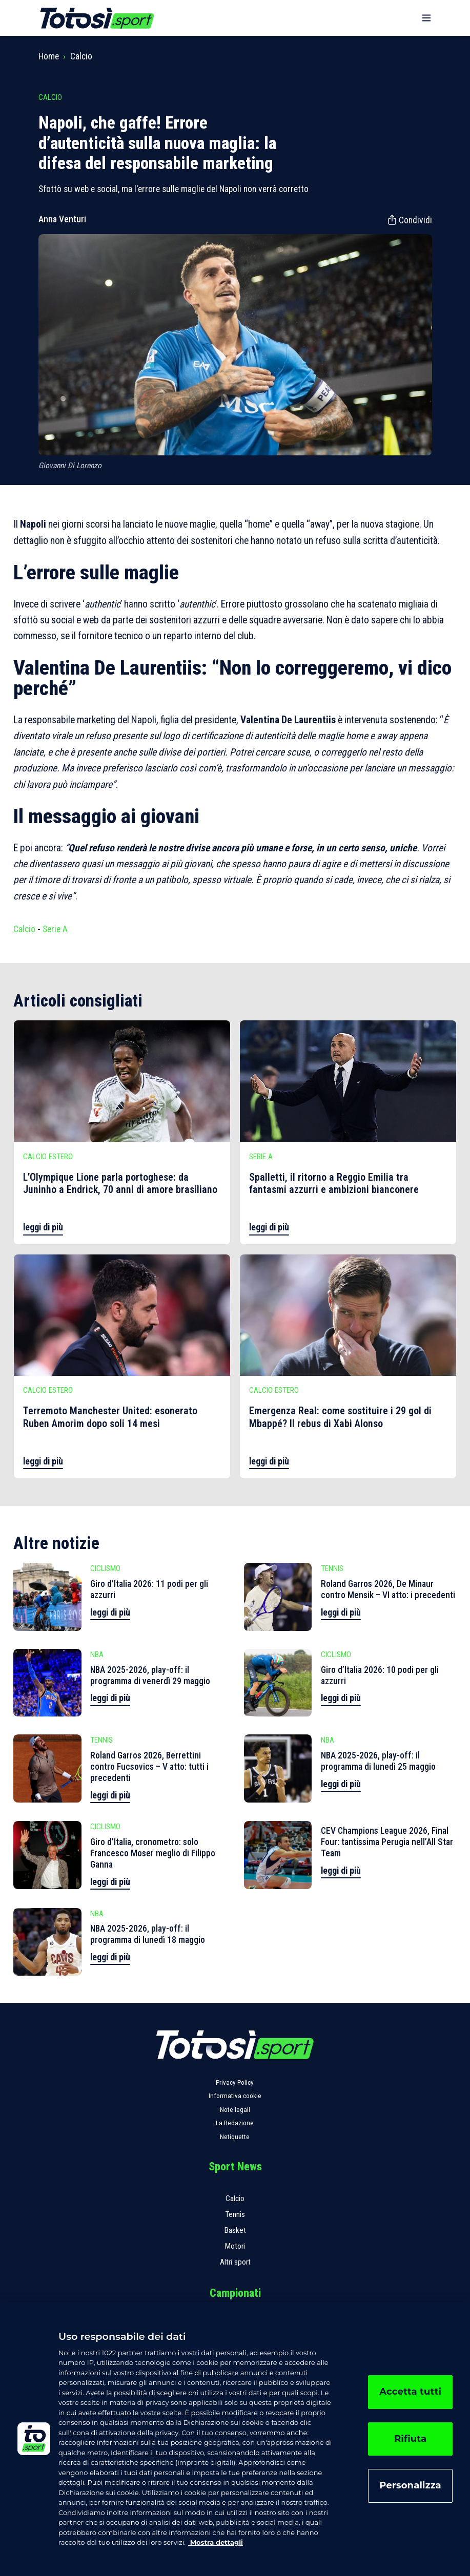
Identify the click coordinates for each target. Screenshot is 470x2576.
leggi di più (43, 1227)
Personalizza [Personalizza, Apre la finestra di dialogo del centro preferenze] (410, 2485)
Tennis (235, 2214)
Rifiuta (410, 2438)
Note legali (235, 2109)
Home (48, 56)
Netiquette (235, 2137)
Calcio (81, 56)
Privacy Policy (235, 2082)
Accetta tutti (410, 2391)
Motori (235, 2246)
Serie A (55, 929)
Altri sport (235, 2262)
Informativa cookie (235, 2096)
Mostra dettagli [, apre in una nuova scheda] (215, 2542)
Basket (235, 2230)
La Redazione (235, 2123)
